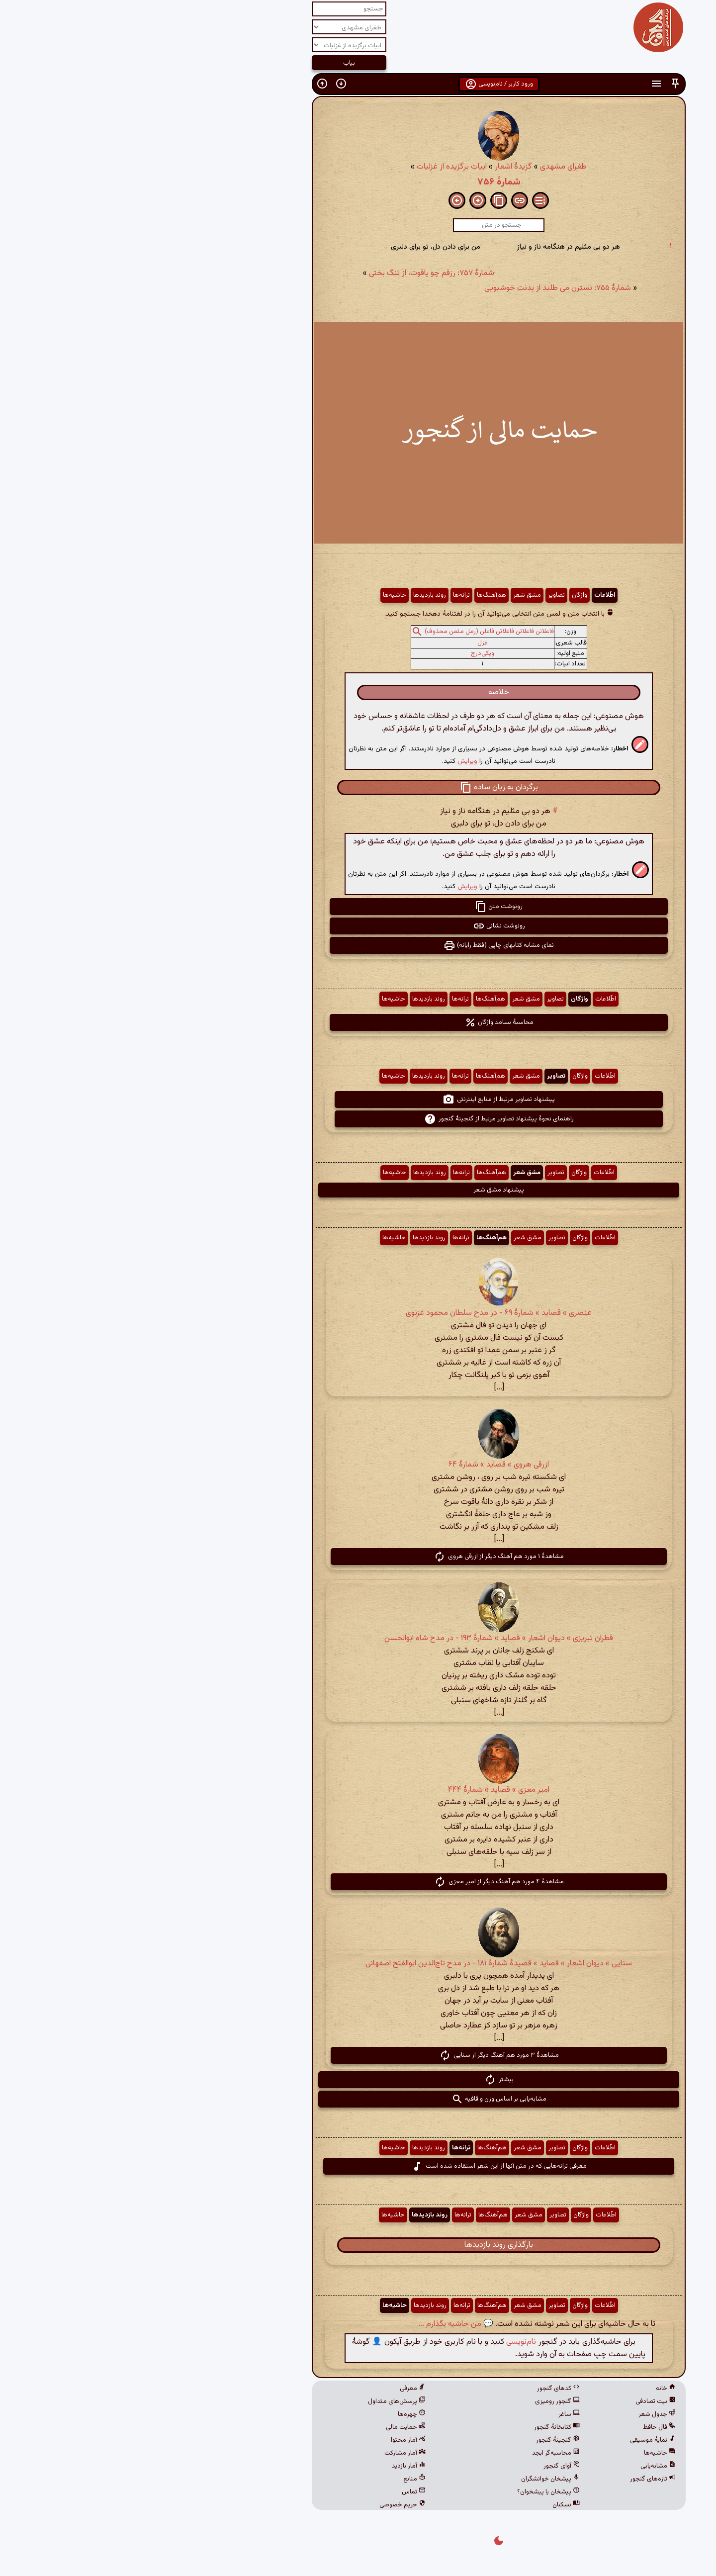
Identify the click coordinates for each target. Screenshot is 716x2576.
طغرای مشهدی (422, 167)
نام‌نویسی (380, 2342)
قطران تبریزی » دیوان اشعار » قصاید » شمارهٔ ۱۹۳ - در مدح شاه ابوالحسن (358, 1638)
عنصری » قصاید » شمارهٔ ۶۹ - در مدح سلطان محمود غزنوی (358, 1313)
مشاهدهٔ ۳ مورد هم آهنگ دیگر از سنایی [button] (358, 2055)
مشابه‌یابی (517, 2466)
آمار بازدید (268, 2466)
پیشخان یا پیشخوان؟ (407, 2492)
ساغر (428, 2414)
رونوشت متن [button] (358, 907)
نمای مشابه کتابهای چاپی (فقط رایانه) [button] (358, 945)
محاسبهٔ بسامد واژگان (358, 1022)
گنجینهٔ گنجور (417, 2440)
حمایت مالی (265, 2427)
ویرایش (327, 761)
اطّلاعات (463, 595)
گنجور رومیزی (416, 2401)
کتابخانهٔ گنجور (416, 2427)
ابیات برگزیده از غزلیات (311, 167)
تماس (273, 2492)
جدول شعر (516, 2414)
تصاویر (415, 595)
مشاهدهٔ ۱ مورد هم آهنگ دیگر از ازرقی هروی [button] (358, 1557)
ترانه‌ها (320, 595)
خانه (525, 2388)
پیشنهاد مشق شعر (358, 1190)
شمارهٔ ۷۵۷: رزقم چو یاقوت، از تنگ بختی (291, 273)
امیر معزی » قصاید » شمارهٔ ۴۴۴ (358, 1790)
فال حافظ (518, 2427)
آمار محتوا (267, 2440)
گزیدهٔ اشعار (372, 167)
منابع (274, 2479)
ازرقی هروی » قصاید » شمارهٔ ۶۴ (358, 1465)
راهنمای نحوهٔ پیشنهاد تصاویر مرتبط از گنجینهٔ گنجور (358, 1119)
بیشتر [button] (358, 2080)
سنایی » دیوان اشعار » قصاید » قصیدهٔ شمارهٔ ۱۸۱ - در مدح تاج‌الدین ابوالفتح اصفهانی (358, 1963)
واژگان (439, 595)
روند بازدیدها (288, 595)
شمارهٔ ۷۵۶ (358, 182)
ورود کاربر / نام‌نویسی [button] (358, 84)
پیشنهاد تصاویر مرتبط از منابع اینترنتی (358, 1099)
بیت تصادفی (515, 2401)
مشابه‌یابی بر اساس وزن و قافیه (358, 2099)
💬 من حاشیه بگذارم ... (315, 2324)
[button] (534, 83)
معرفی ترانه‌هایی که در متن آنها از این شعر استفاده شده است (358, 2166)
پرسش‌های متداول (256, 2401)
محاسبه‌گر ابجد (415, 2453)
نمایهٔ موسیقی (512, 2440)
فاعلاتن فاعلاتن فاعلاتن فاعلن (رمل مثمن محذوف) (348, 632)
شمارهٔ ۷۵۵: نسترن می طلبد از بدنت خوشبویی (417, 288)
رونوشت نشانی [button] (358, 926)
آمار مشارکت (264, 2453)
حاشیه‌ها (254, 595)
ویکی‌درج (342, 653)
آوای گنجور (421, 2466)
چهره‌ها (271, 2414)
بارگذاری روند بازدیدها (358, 2245)
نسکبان (425, 2505)
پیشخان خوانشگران (409, 2479)
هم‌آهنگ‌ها (350, 595)
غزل (342, 643)
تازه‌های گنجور (512, 2479)
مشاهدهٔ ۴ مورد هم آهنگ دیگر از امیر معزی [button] (358, 1882)
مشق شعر (386, 595)
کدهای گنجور (417, 2388)
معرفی (272, 2388)
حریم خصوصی (262, 2505)
